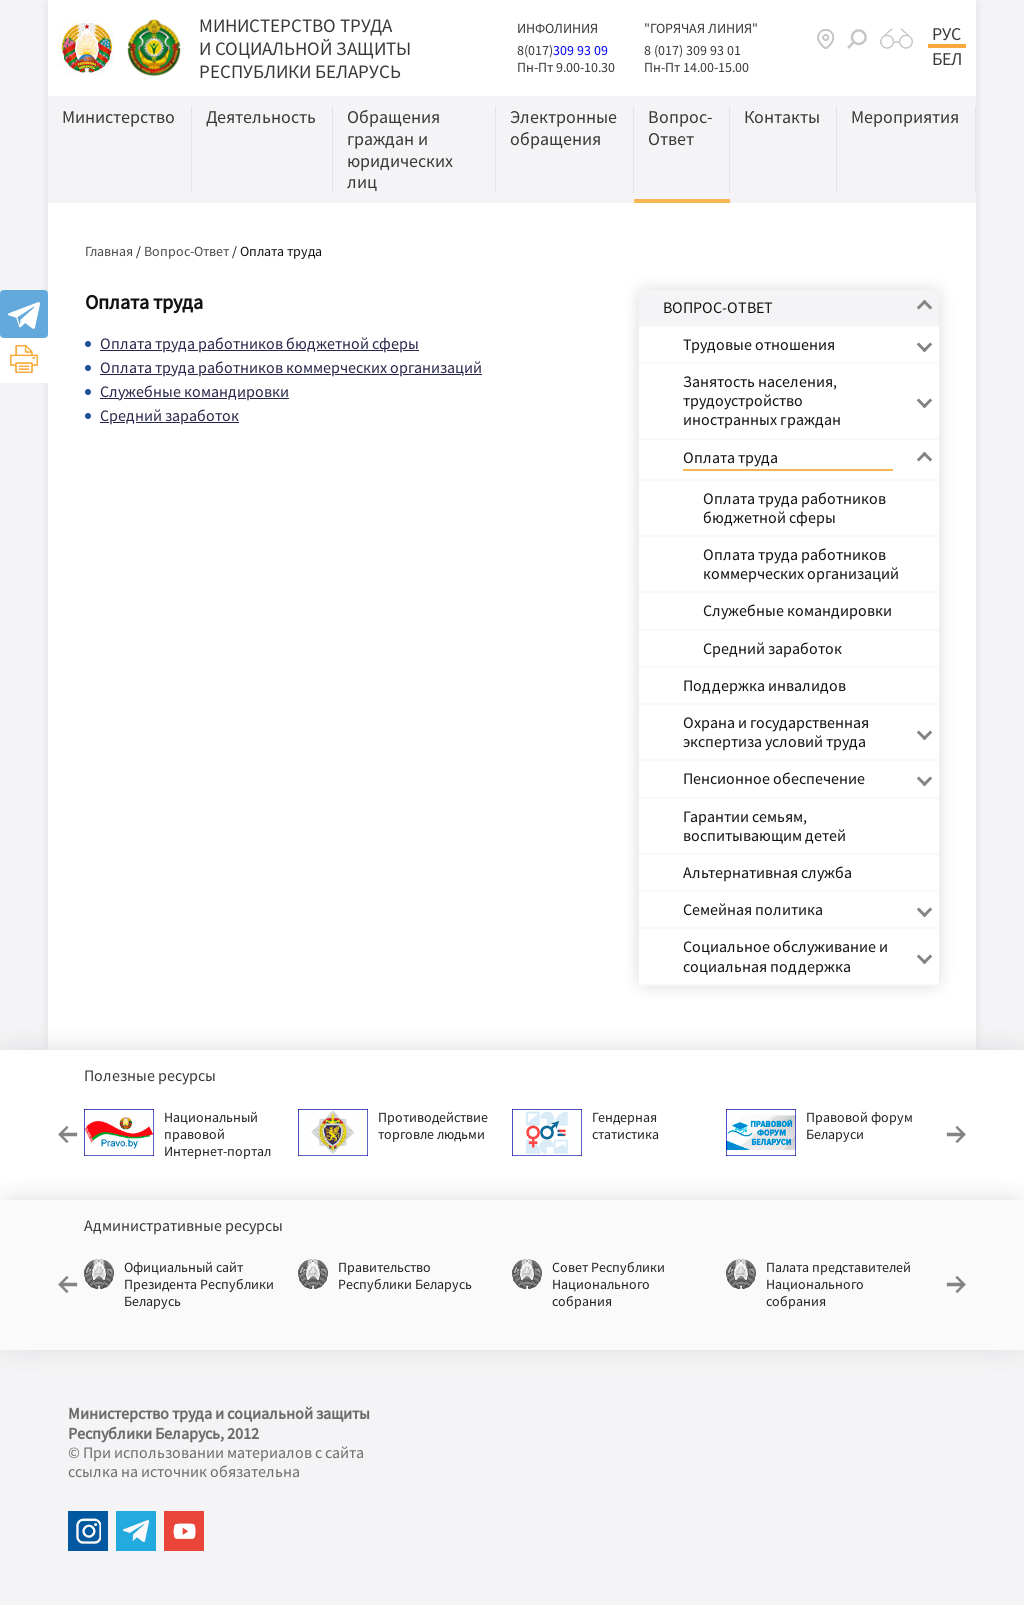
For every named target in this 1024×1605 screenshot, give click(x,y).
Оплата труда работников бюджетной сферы (259, 343)
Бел (947, 59)
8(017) (535, 50)
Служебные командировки (194, 391)
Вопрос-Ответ (186, 251)
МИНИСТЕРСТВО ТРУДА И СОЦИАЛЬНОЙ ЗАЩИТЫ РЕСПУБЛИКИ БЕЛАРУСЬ (305, 48)
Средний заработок (169, 415)
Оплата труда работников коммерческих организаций (291, 367)
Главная (109, 251)
